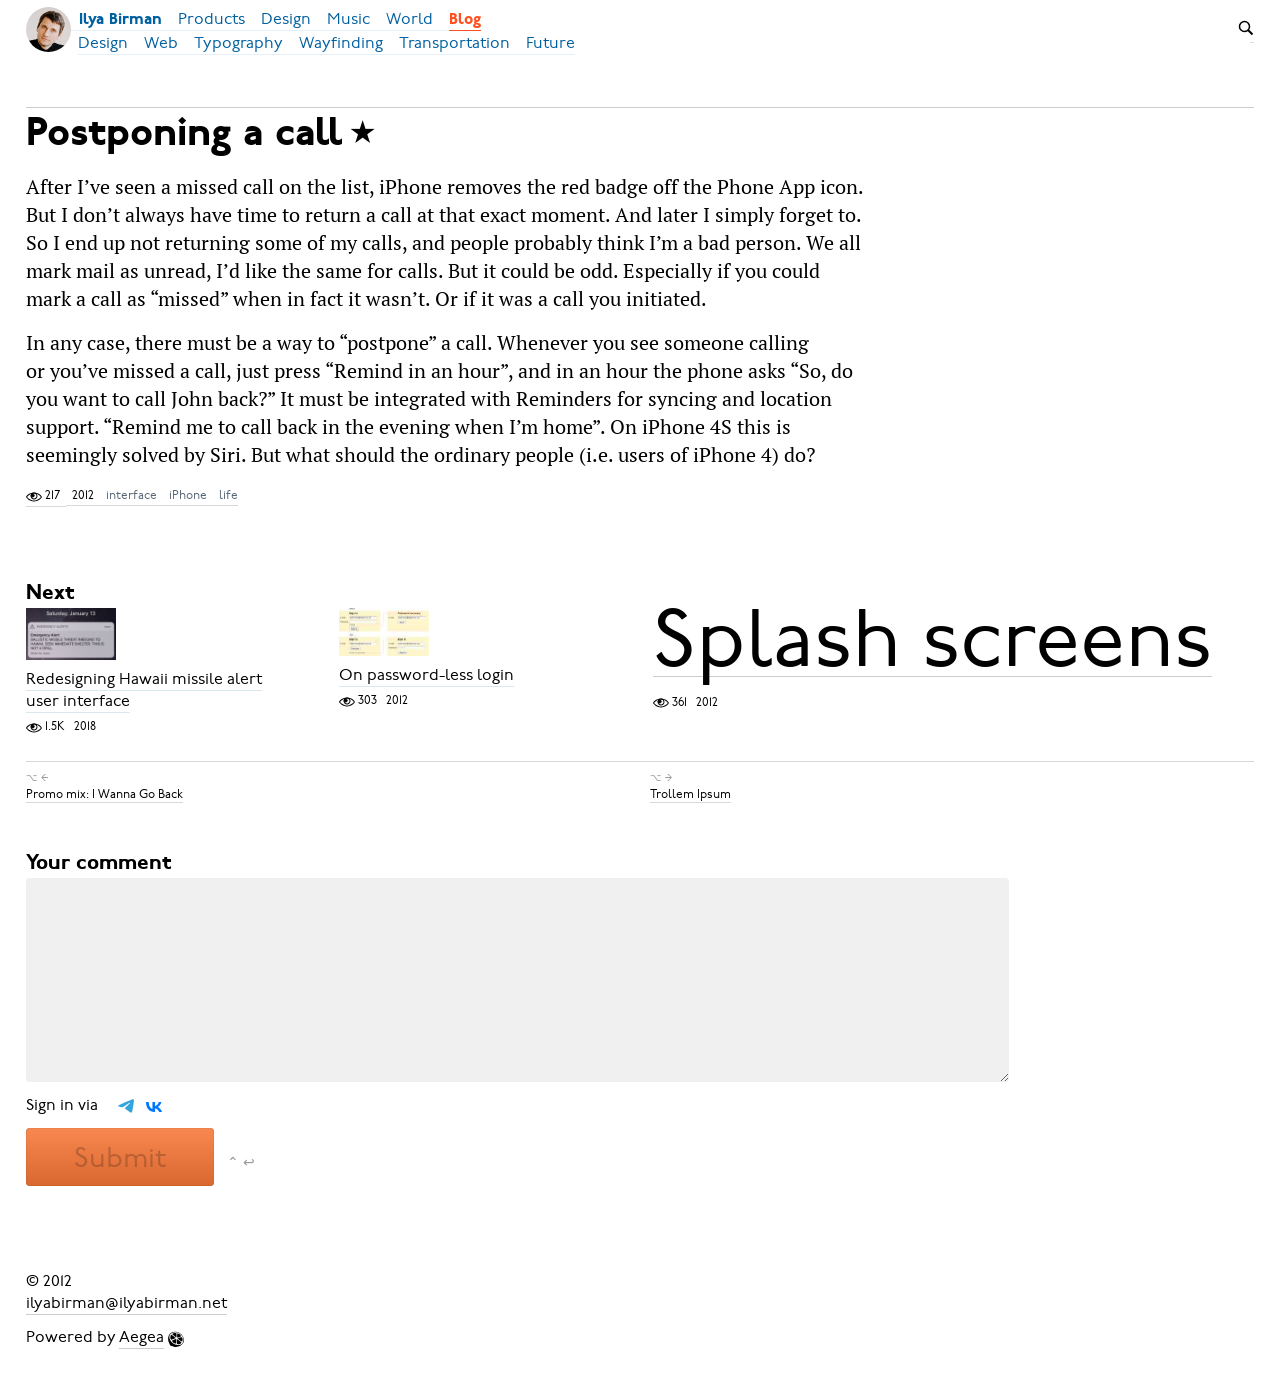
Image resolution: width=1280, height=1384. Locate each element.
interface (131, 495)
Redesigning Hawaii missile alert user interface (144, 690)
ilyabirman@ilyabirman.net (126, 1303)
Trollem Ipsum (690, 794)
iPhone (188, 495)
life (228, 495)
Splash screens (932, 639)
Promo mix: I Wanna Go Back (104, 794)
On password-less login (426, 675)
